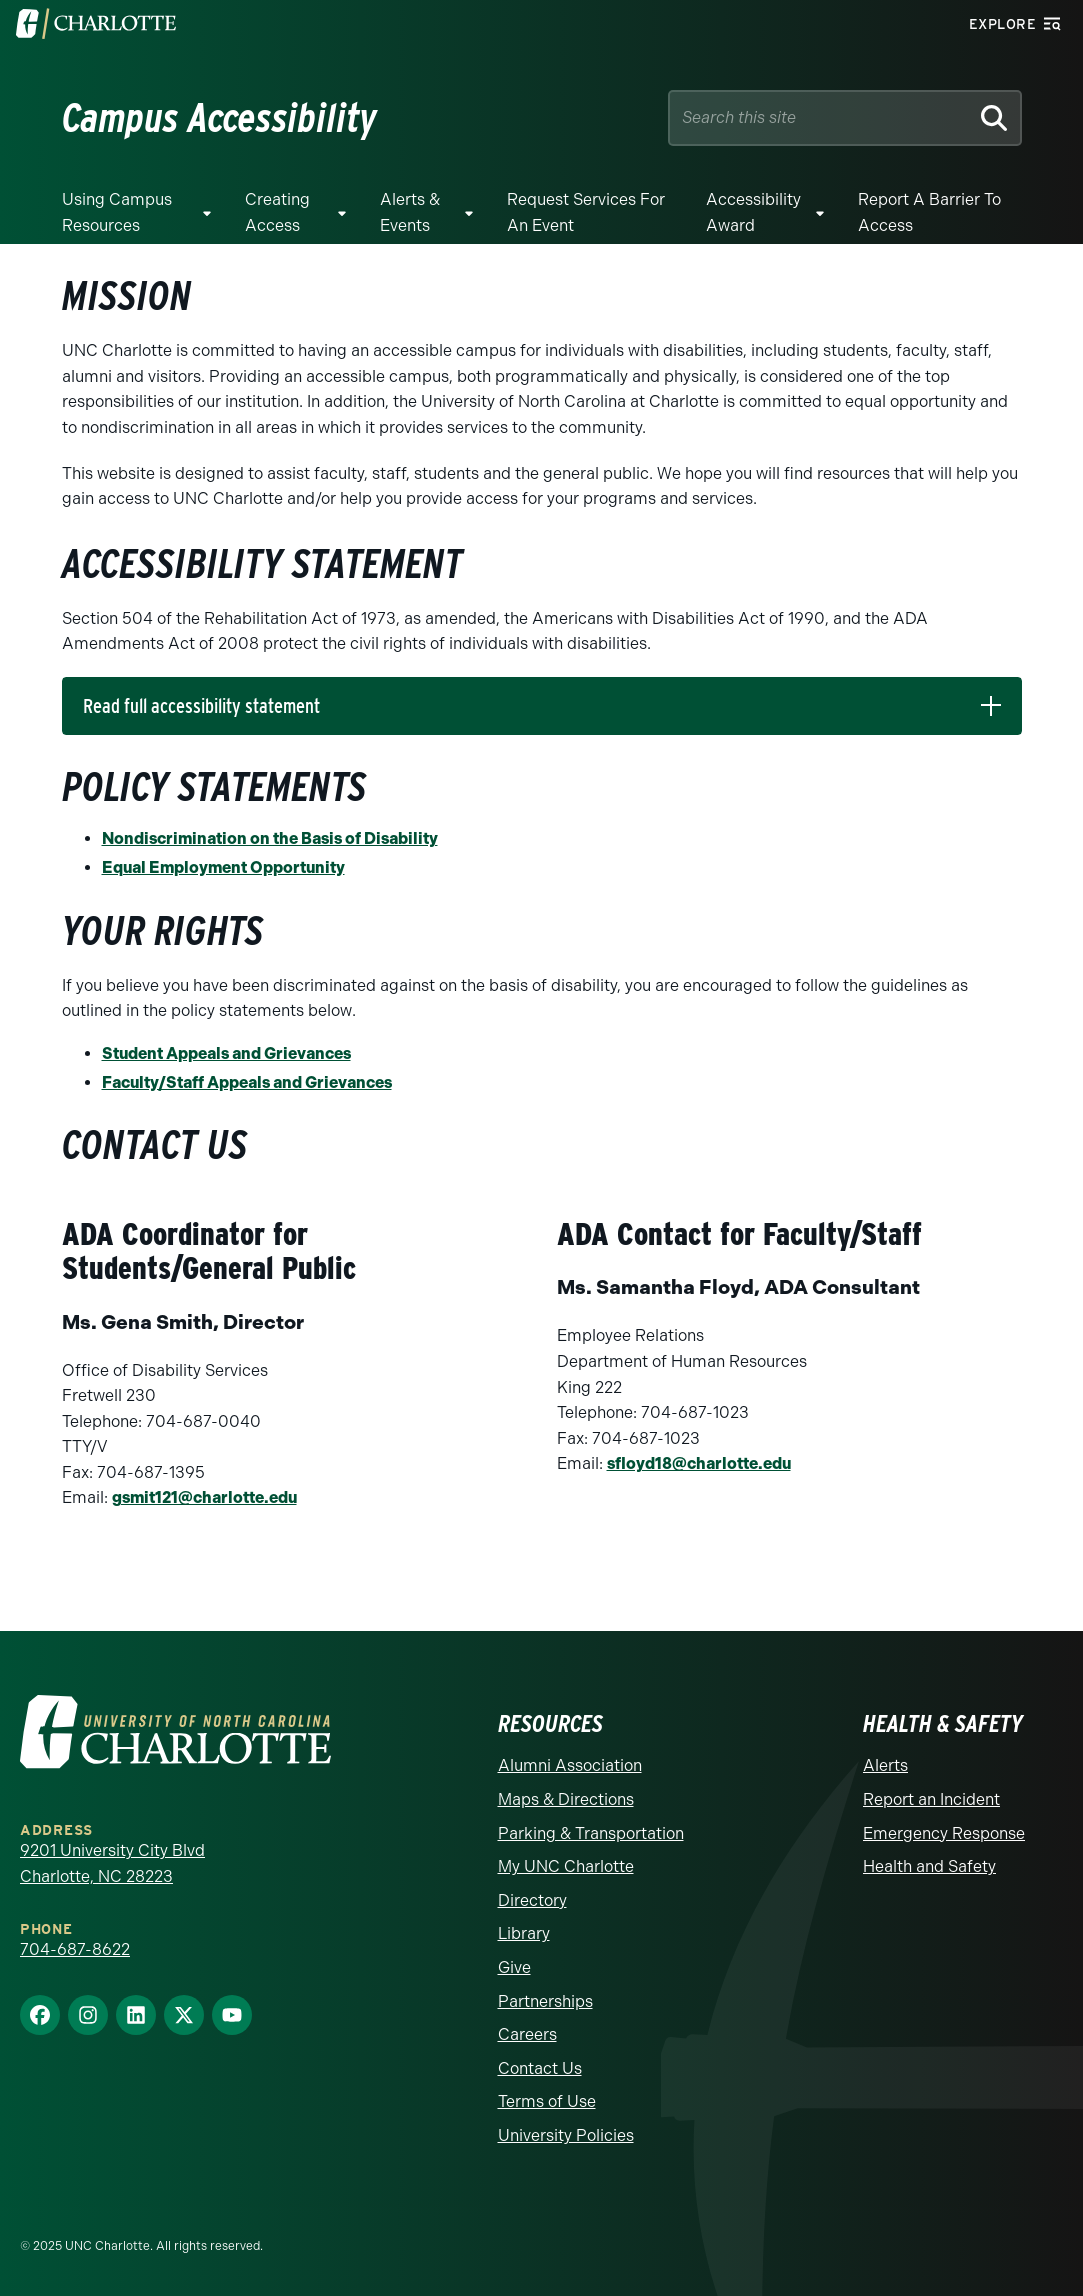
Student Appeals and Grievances (226, 1053)
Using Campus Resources (117, 212)
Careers (527, 2034)
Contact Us (540, 2068)
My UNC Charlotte (566, 1866)
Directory (532, 1900)
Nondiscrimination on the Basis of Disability (270, 838)
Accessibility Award (753, 212)
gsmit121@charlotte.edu (204, 1497)
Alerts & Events (410, 212)
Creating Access (277, 212)
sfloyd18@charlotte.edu (699, 1463)
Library (524, 1933)
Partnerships (545, 2001)
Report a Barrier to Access (929, 212)
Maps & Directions (566, 1799)
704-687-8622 (75, 1949)
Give (514, 1967)
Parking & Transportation (591, 1833)
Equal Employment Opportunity (223, 867)
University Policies (566, 2135)
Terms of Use (547, 2101)
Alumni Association (570, 1765)
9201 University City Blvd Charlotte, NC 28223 (112, 1863)
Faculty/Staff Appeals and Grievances (247, 1082)
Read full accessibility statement (201, 706)
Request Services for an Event (586, 212)
